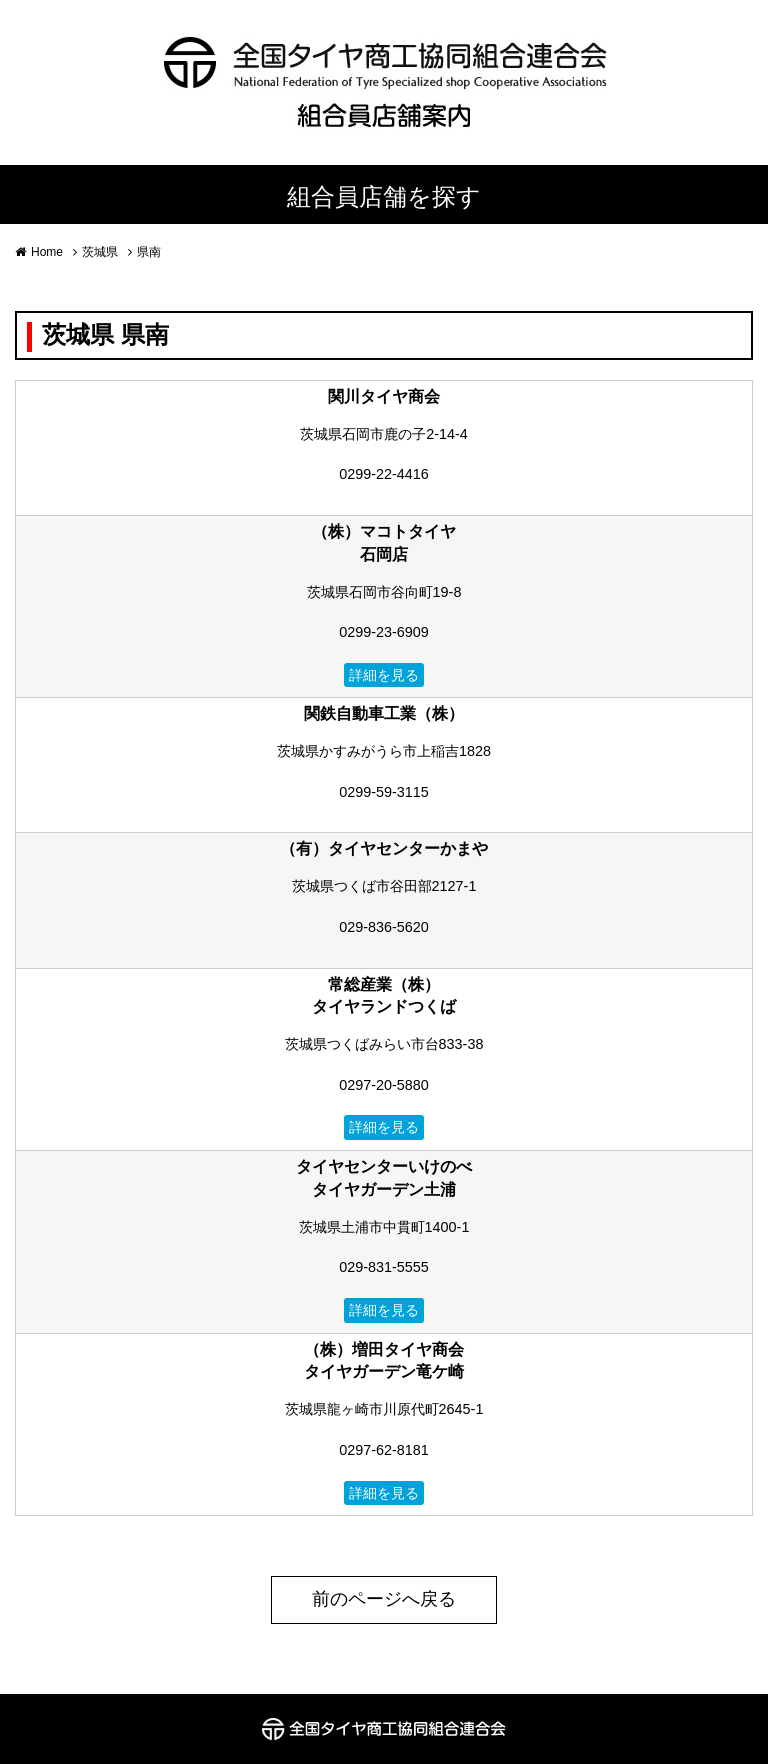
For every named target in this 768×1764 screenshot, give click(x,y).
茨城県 (100, 252)
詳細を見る (384, 675)
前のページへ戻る (384, 1599)
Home (47, 252)
